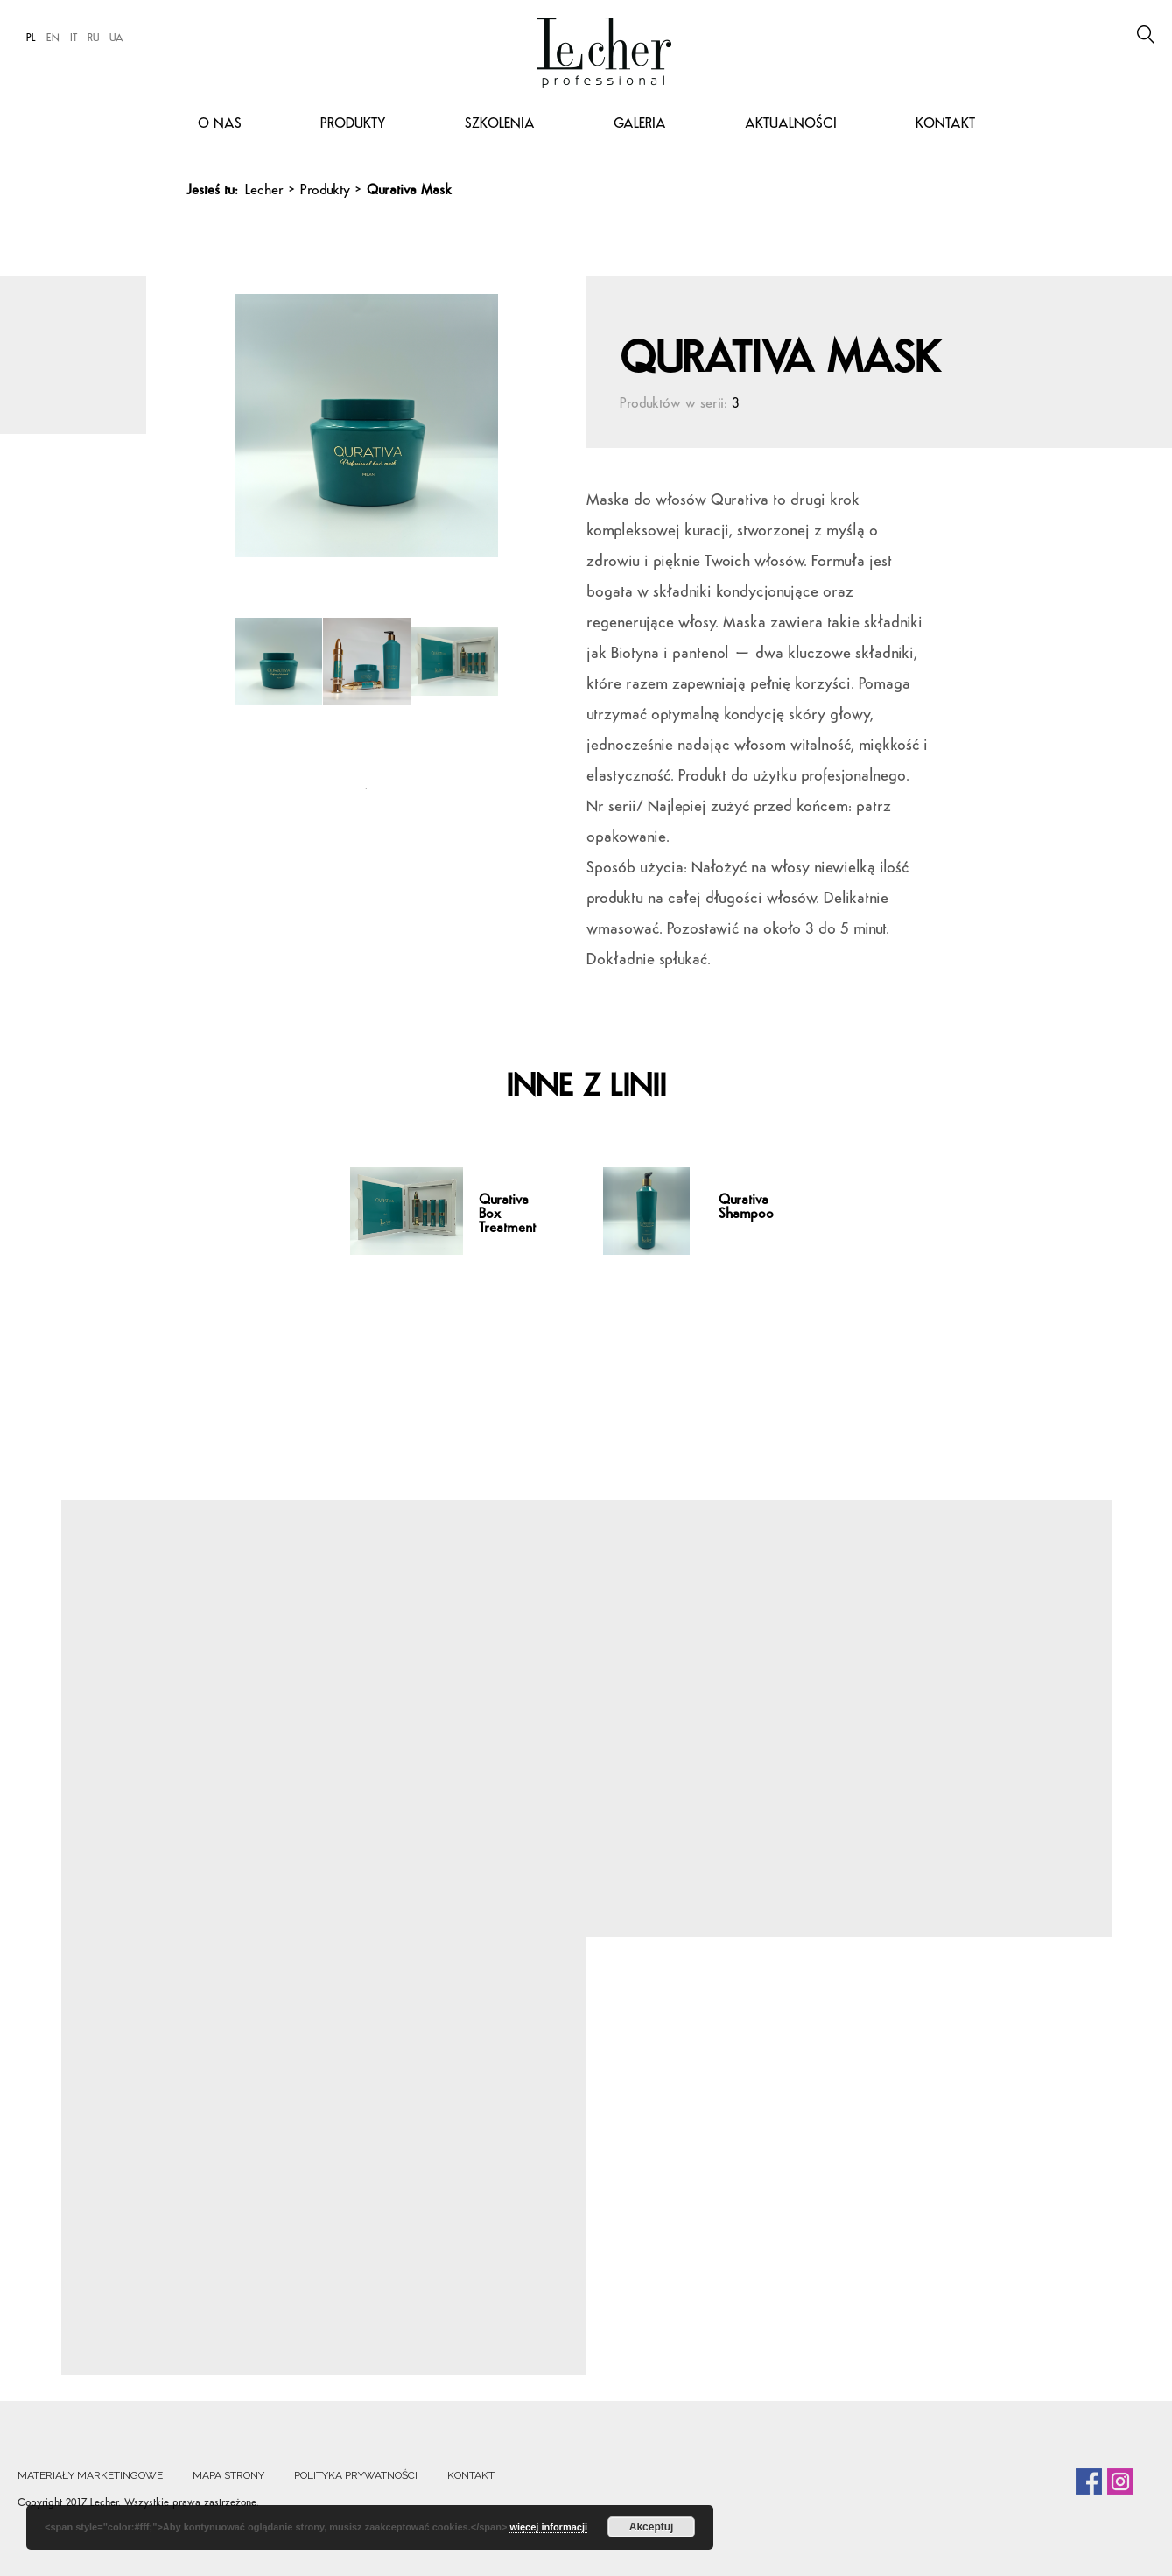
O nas (220, 124)
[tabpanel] (279, 687)
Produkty (353, 124)
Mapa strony (228, 2475)
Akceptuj (651, 2527)
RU (93, 38)
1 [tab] (366, 788)
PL (31, 38)
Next (511, 416)
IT (73, 38)
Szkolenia (500, 124)
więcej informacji (548, 2527)
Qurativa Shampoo (746, 1208)
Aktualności (791, 124)
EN (53, 38)
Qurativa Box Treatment (507, 1215)
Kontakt (945, 124)
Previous (239, 416)
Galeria (640, 124)
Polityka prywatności (356, 2475)
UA (116, 38)
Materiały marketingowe (90, 2475)
